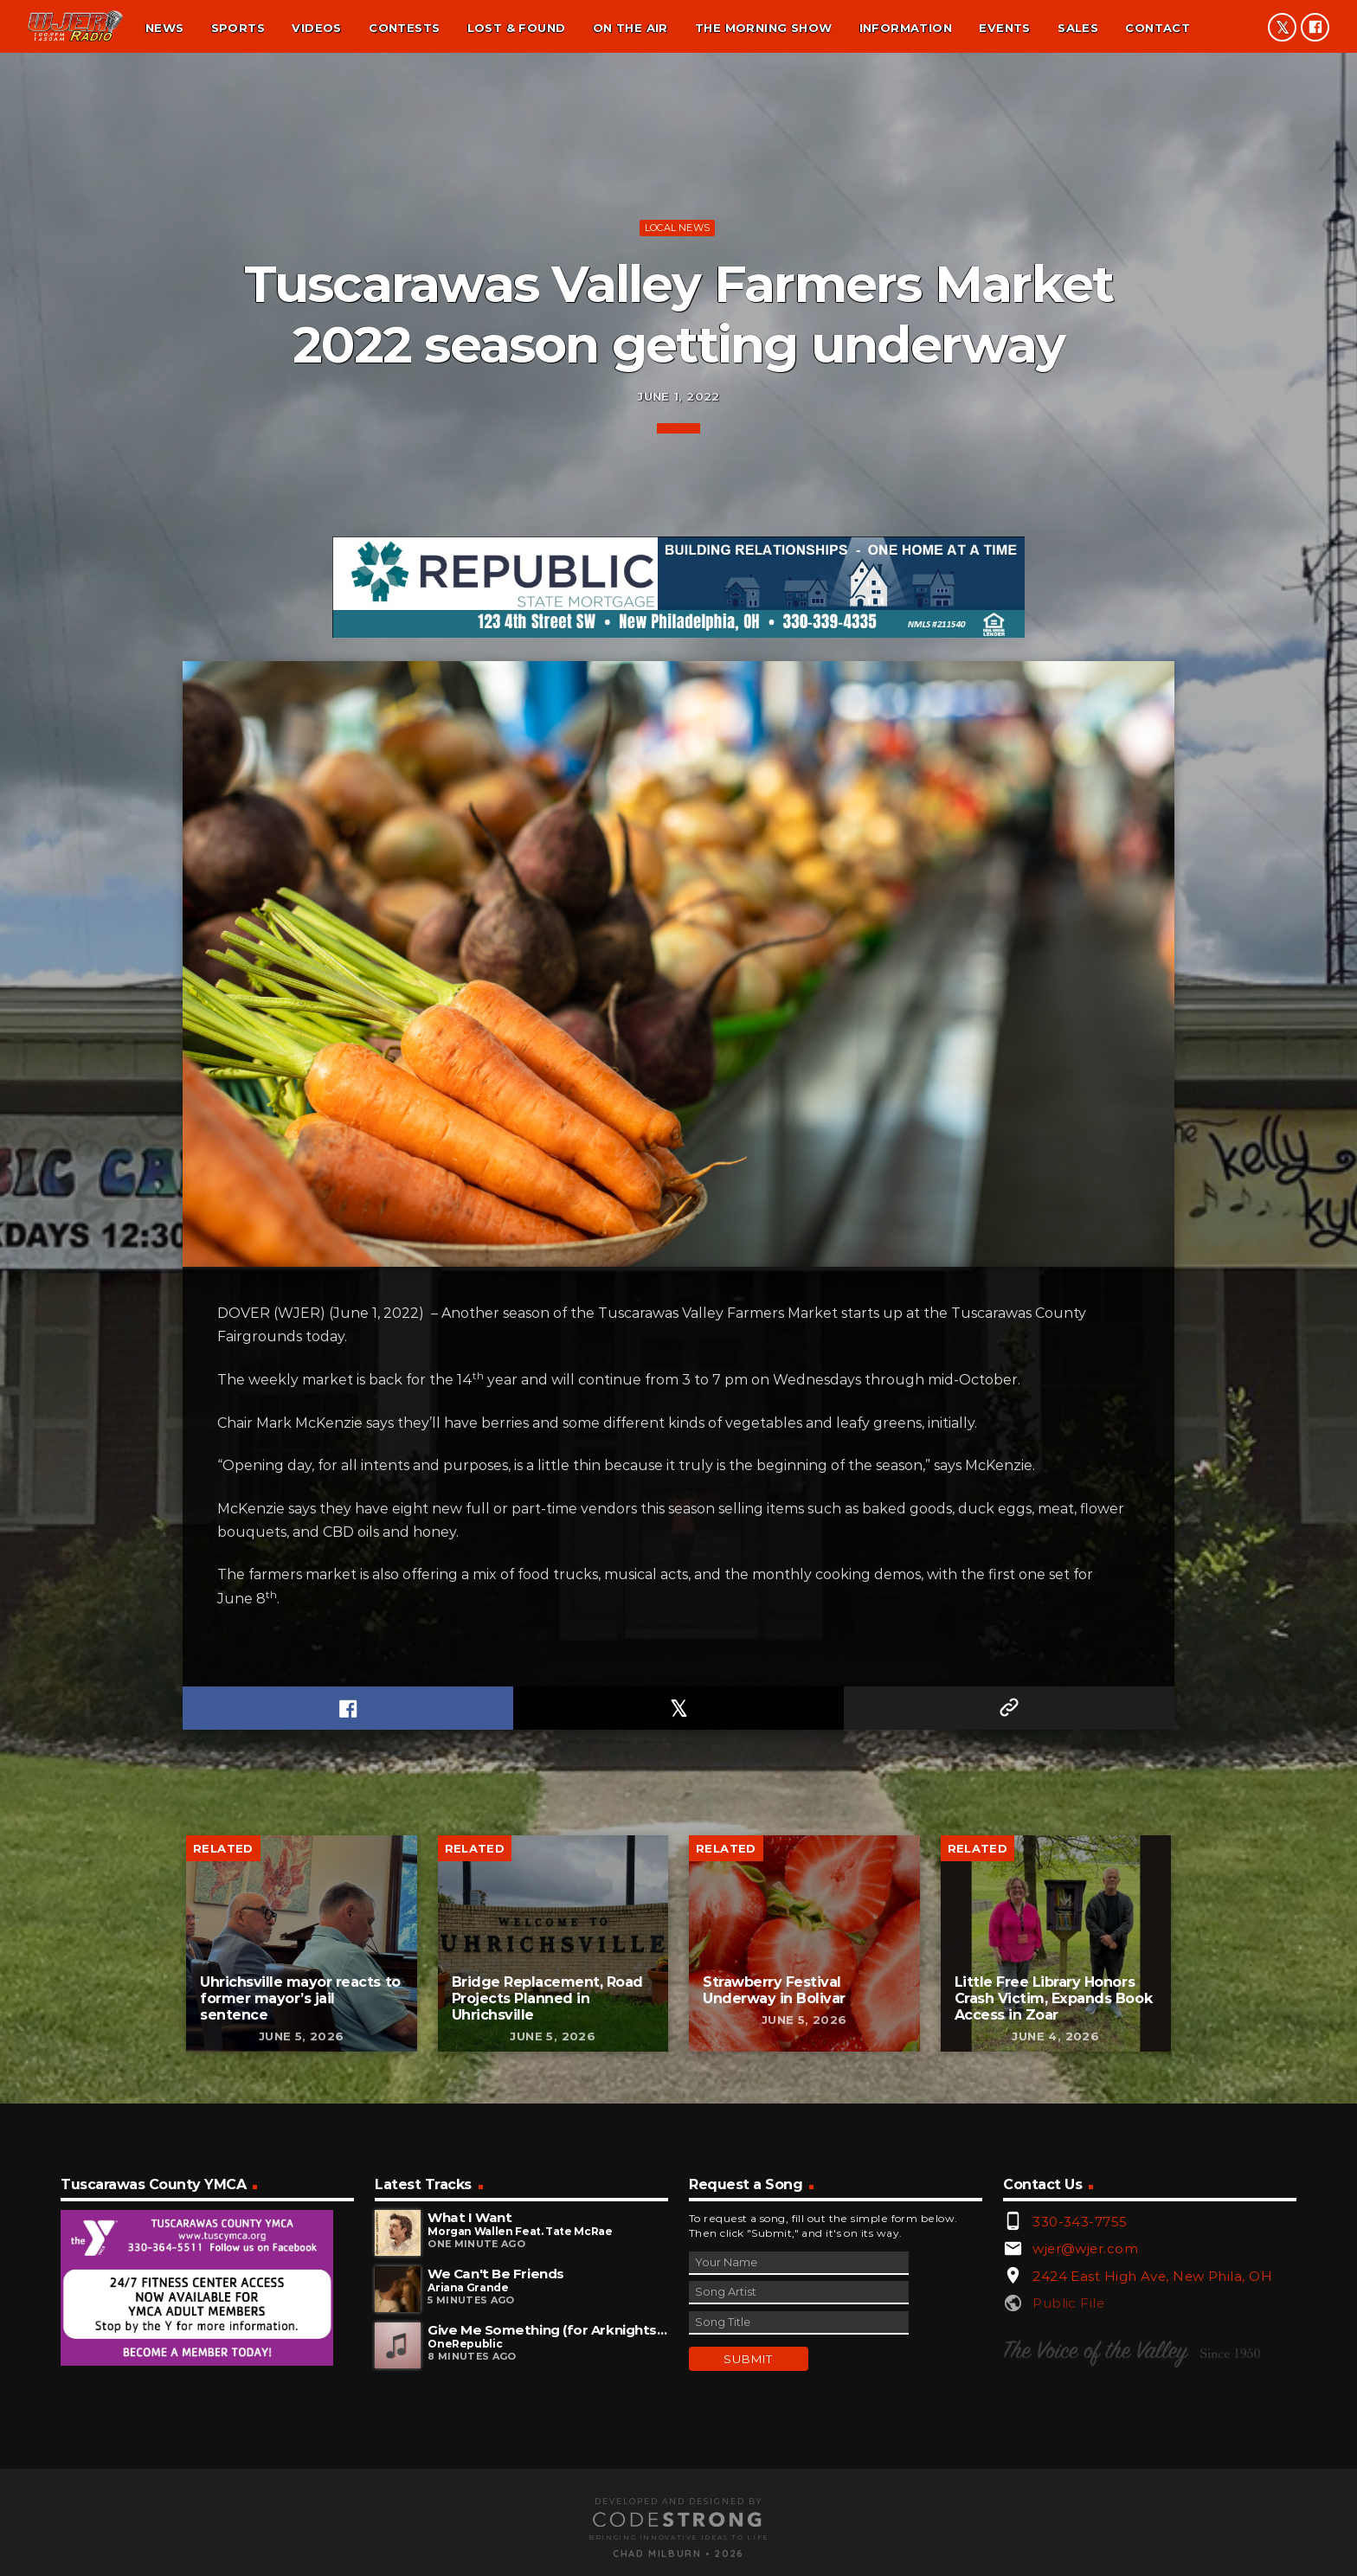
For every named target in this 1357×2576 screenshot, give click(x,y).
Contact (1157, 28)
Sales (1078, 28)
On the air (630, 28)
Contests (404, 28)
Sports (238, 28)
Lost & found (516, 28)
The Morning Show (763, 28)
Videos (316, 28)
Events (1004, 28)
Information (905, 28)
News (164, 28)
